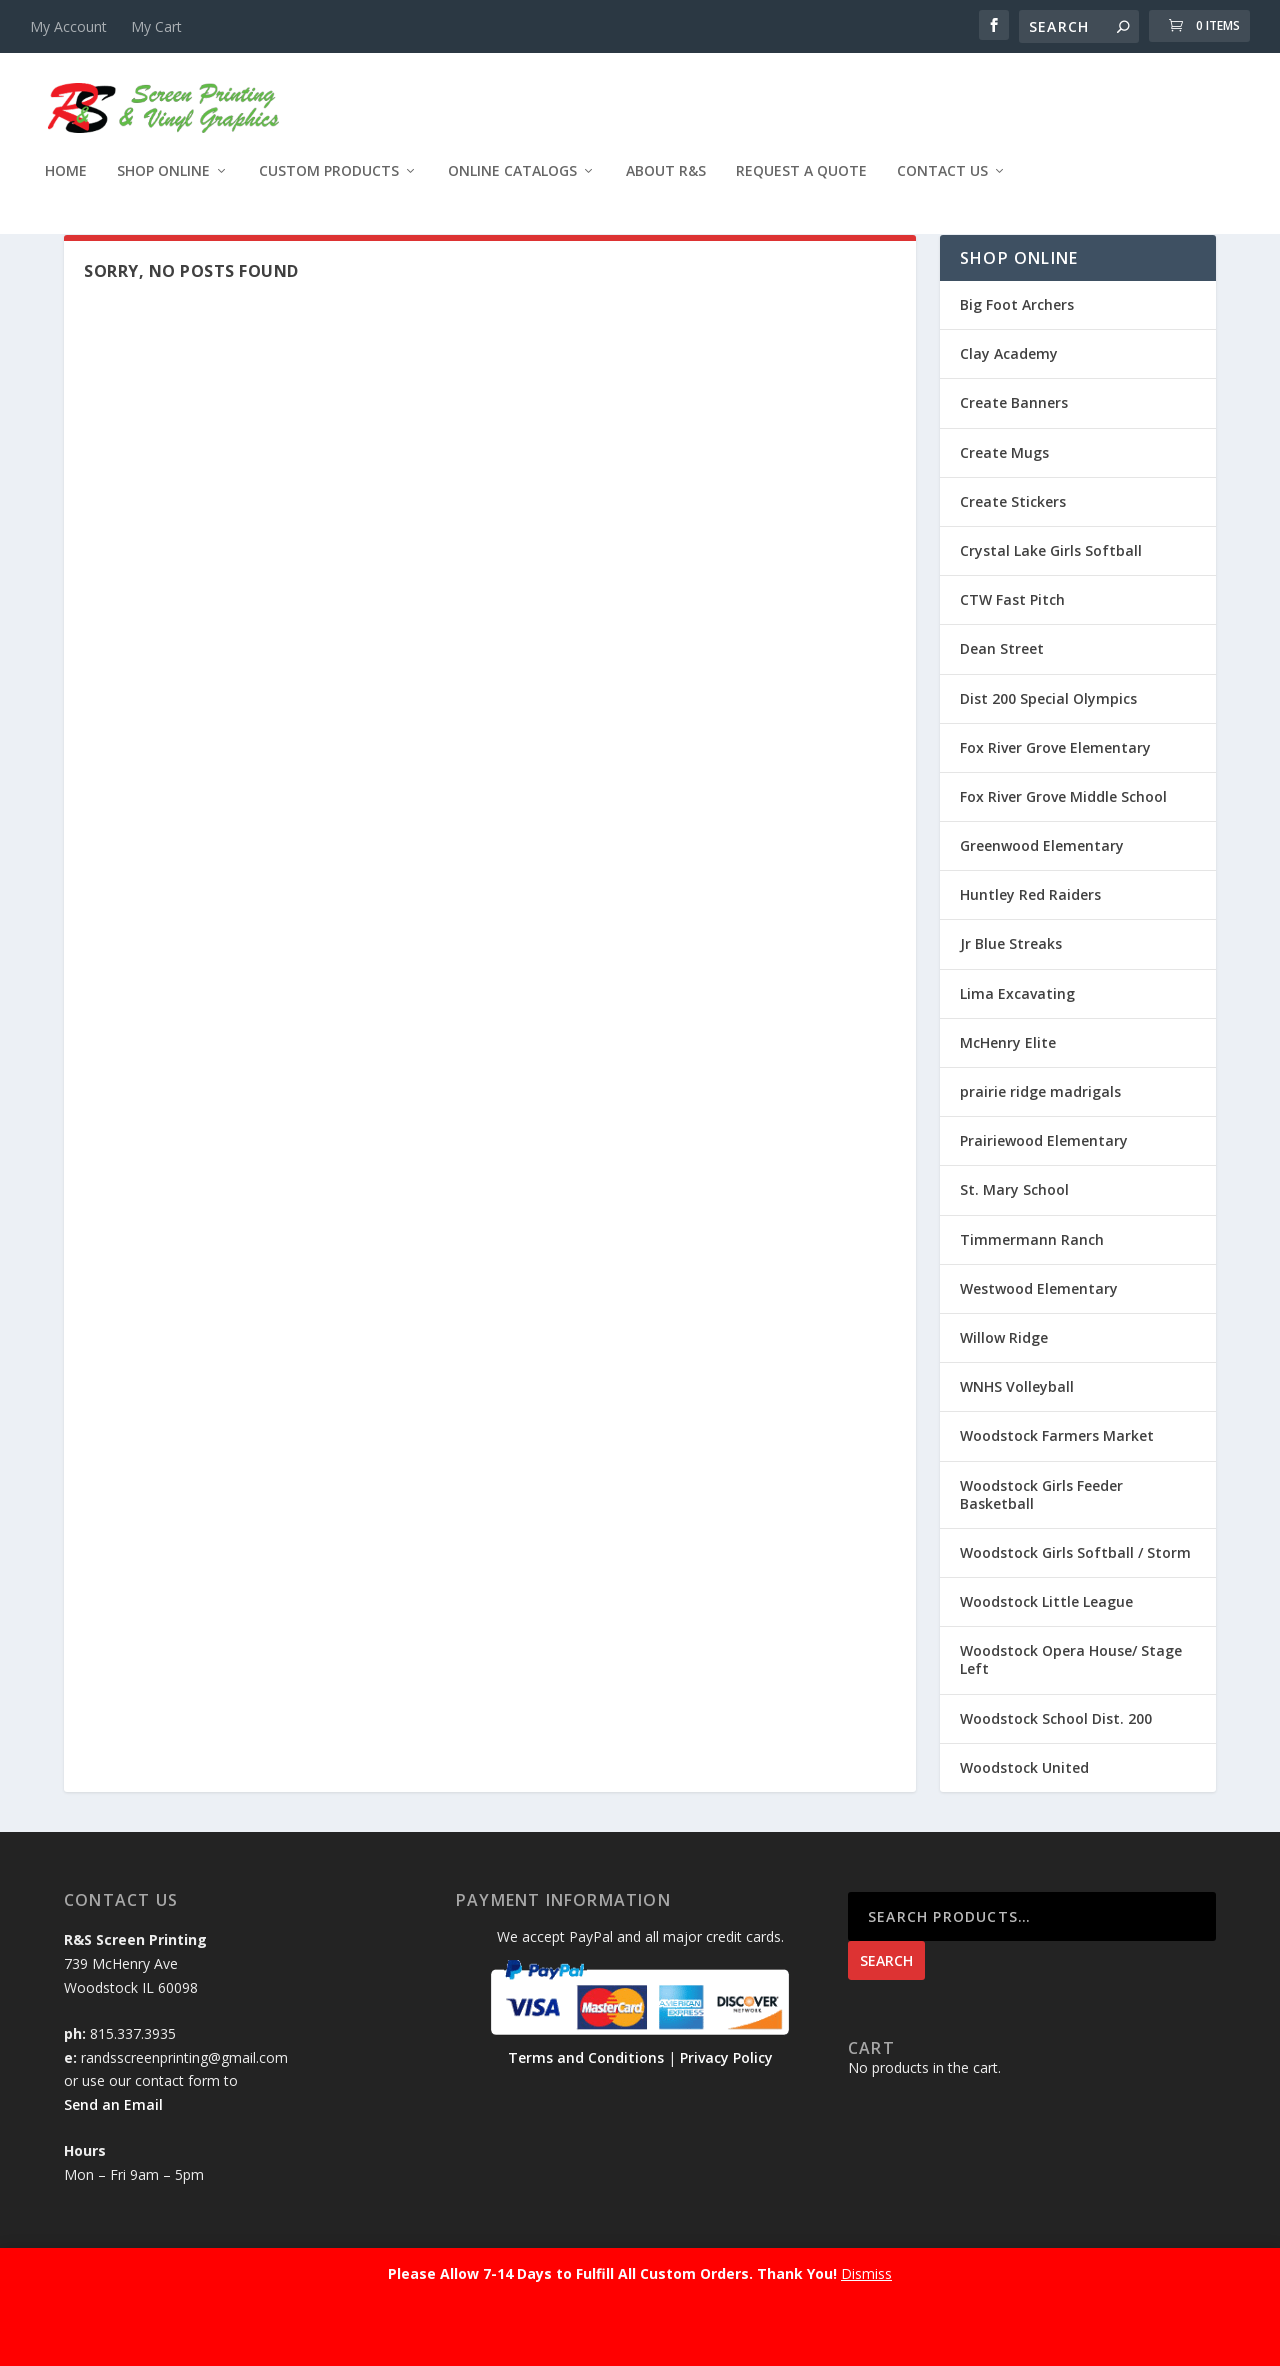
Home (66, 185)
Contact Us (942, 185)
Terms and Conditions (586, 2110)
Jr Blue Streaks (1011, 996)
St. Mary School (1014, 1242)
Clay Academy (1009, 406)
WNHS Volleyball (1017, 1439)
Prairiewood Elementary (1044, 1193)
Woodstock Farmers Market (1057, 1488)
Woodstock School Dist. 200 (1056, 1771)
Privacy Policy (726, 2110)
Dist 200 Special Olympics (1048, 750)
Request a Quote (801, 185)
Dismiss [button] (866, 2273)
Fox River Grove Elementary (1055, 800)
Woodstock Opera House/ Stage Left (1071, 1712)
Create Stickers (1013, 554)
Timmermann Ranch (1032, 1292)
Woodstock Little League (1046, 1654)
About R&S (666, 185)
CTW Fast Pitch (1012, 652)
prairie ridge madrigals (1040, 1144)
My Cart (156, 26)
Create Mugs (1004, 505)
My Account (68, 26)
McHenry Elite (1008, 1095)
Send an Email (113, 2157)
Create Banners (1014, 455)
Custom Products (329, 185)
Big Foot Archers (1017, 357)
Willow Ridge (1004, 1390)
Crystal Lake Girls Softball (1051, 603)
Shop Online (163, 185)
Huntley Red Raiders (1030, 947)
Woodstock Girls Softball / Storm (1075, 1605)
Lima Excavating (1017, 1046)
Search (886, 2013)
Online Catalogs (512, 185)
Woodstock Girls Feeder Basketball (1041, 1546)
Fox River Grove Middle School (1063, 849)
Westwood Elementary (1039, 1341)
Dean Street (1002, 701)
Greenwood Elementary (1042, 898)
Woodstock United (1024, 1820)
